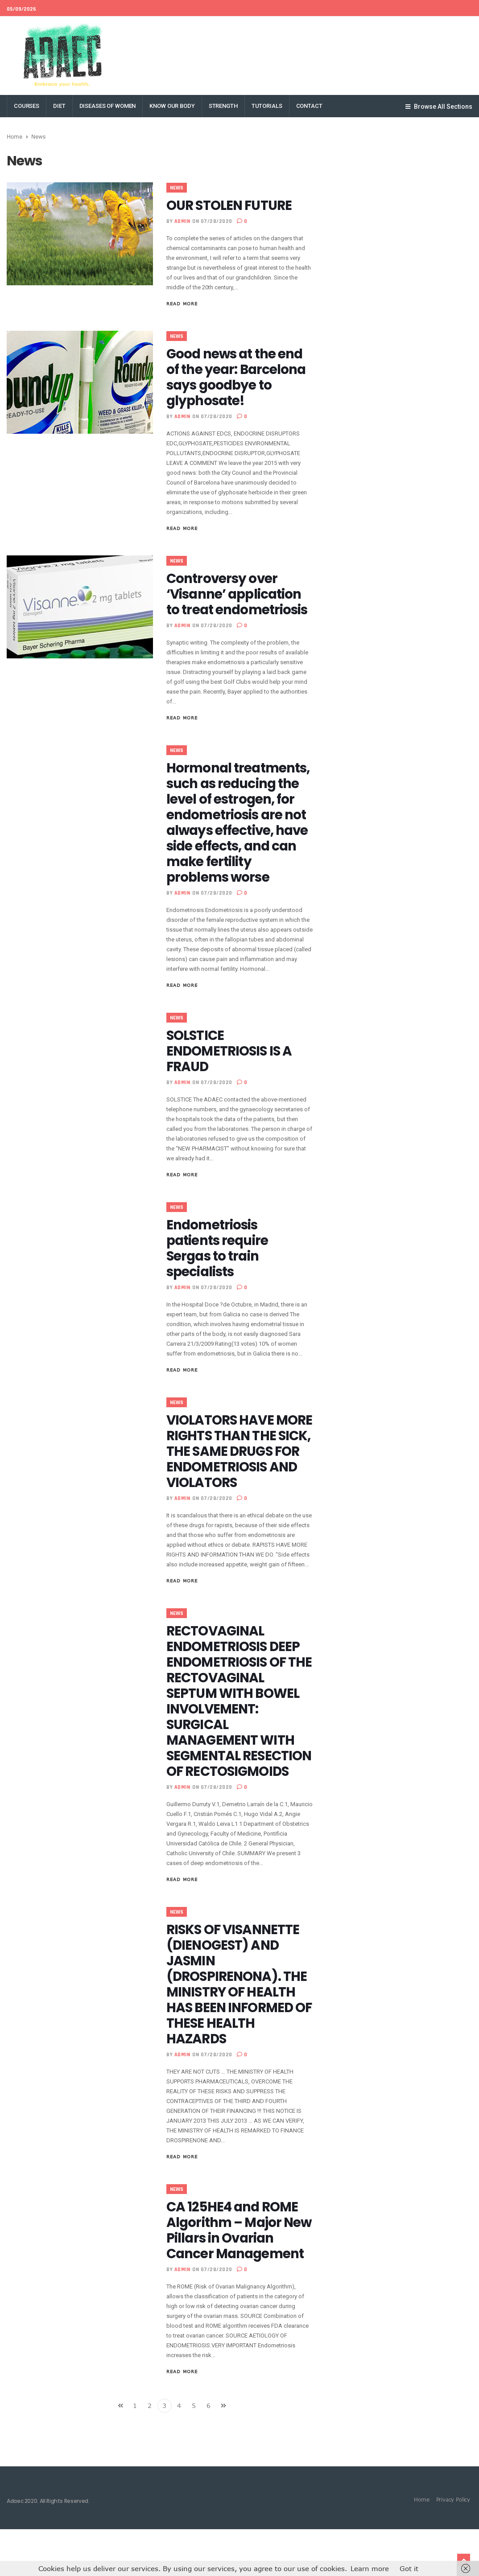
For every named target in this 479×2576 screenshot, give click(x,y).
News (176, 188)
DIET (59, 106)
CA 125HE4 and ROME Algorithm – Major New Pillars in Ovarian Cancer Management (237, 2277)
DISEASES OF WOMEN (107, 106)
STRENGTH (223, 106)
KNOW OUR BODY (171, 106)
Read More (182, 303)
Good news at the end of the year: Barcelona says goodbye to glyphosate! (237, 377)
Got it (409, 2568)
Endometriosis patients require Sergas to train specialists (219, 1264)
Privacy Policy (453, 2546)
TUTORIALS (267, 106)
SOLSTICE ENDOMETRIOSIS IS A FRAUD (231, 1067)
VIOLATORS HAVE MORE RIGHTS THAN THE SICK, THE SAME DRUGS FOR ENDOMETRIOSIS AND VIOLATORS (233, 1474)
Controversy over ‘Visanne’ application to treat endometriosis (239, 594)
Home (14, 136)
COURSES (26, 106)
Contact (309, 106)
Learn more (370, 2568)
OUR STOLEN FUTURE (231, 205)
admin (182, 221)
